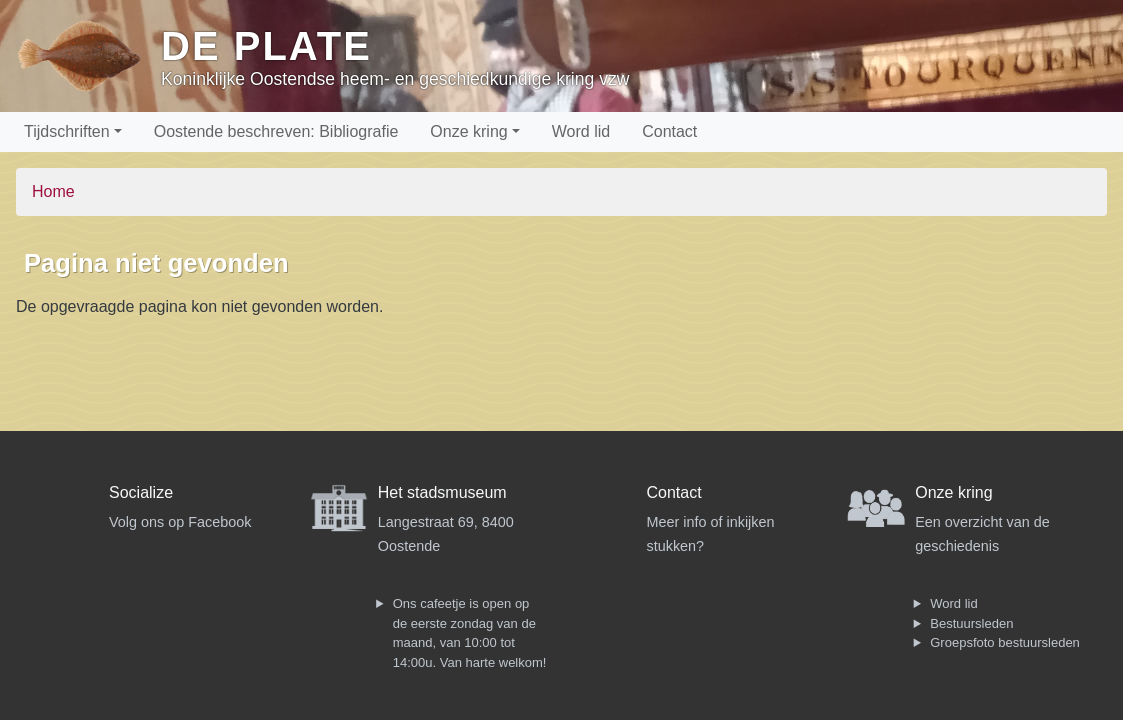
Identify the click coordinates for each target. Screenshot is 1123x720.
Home (53, 191)
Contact (669, 131)
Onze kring (468, 131)
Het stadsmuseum (442, 492)
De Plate (266, 46)
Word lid (581, 131)
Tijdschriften (67, 131)
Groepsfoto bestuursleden (1005, 642)
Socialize (141, 492)
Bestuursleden (971, 623)
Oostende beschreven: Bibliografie (276, 131)
